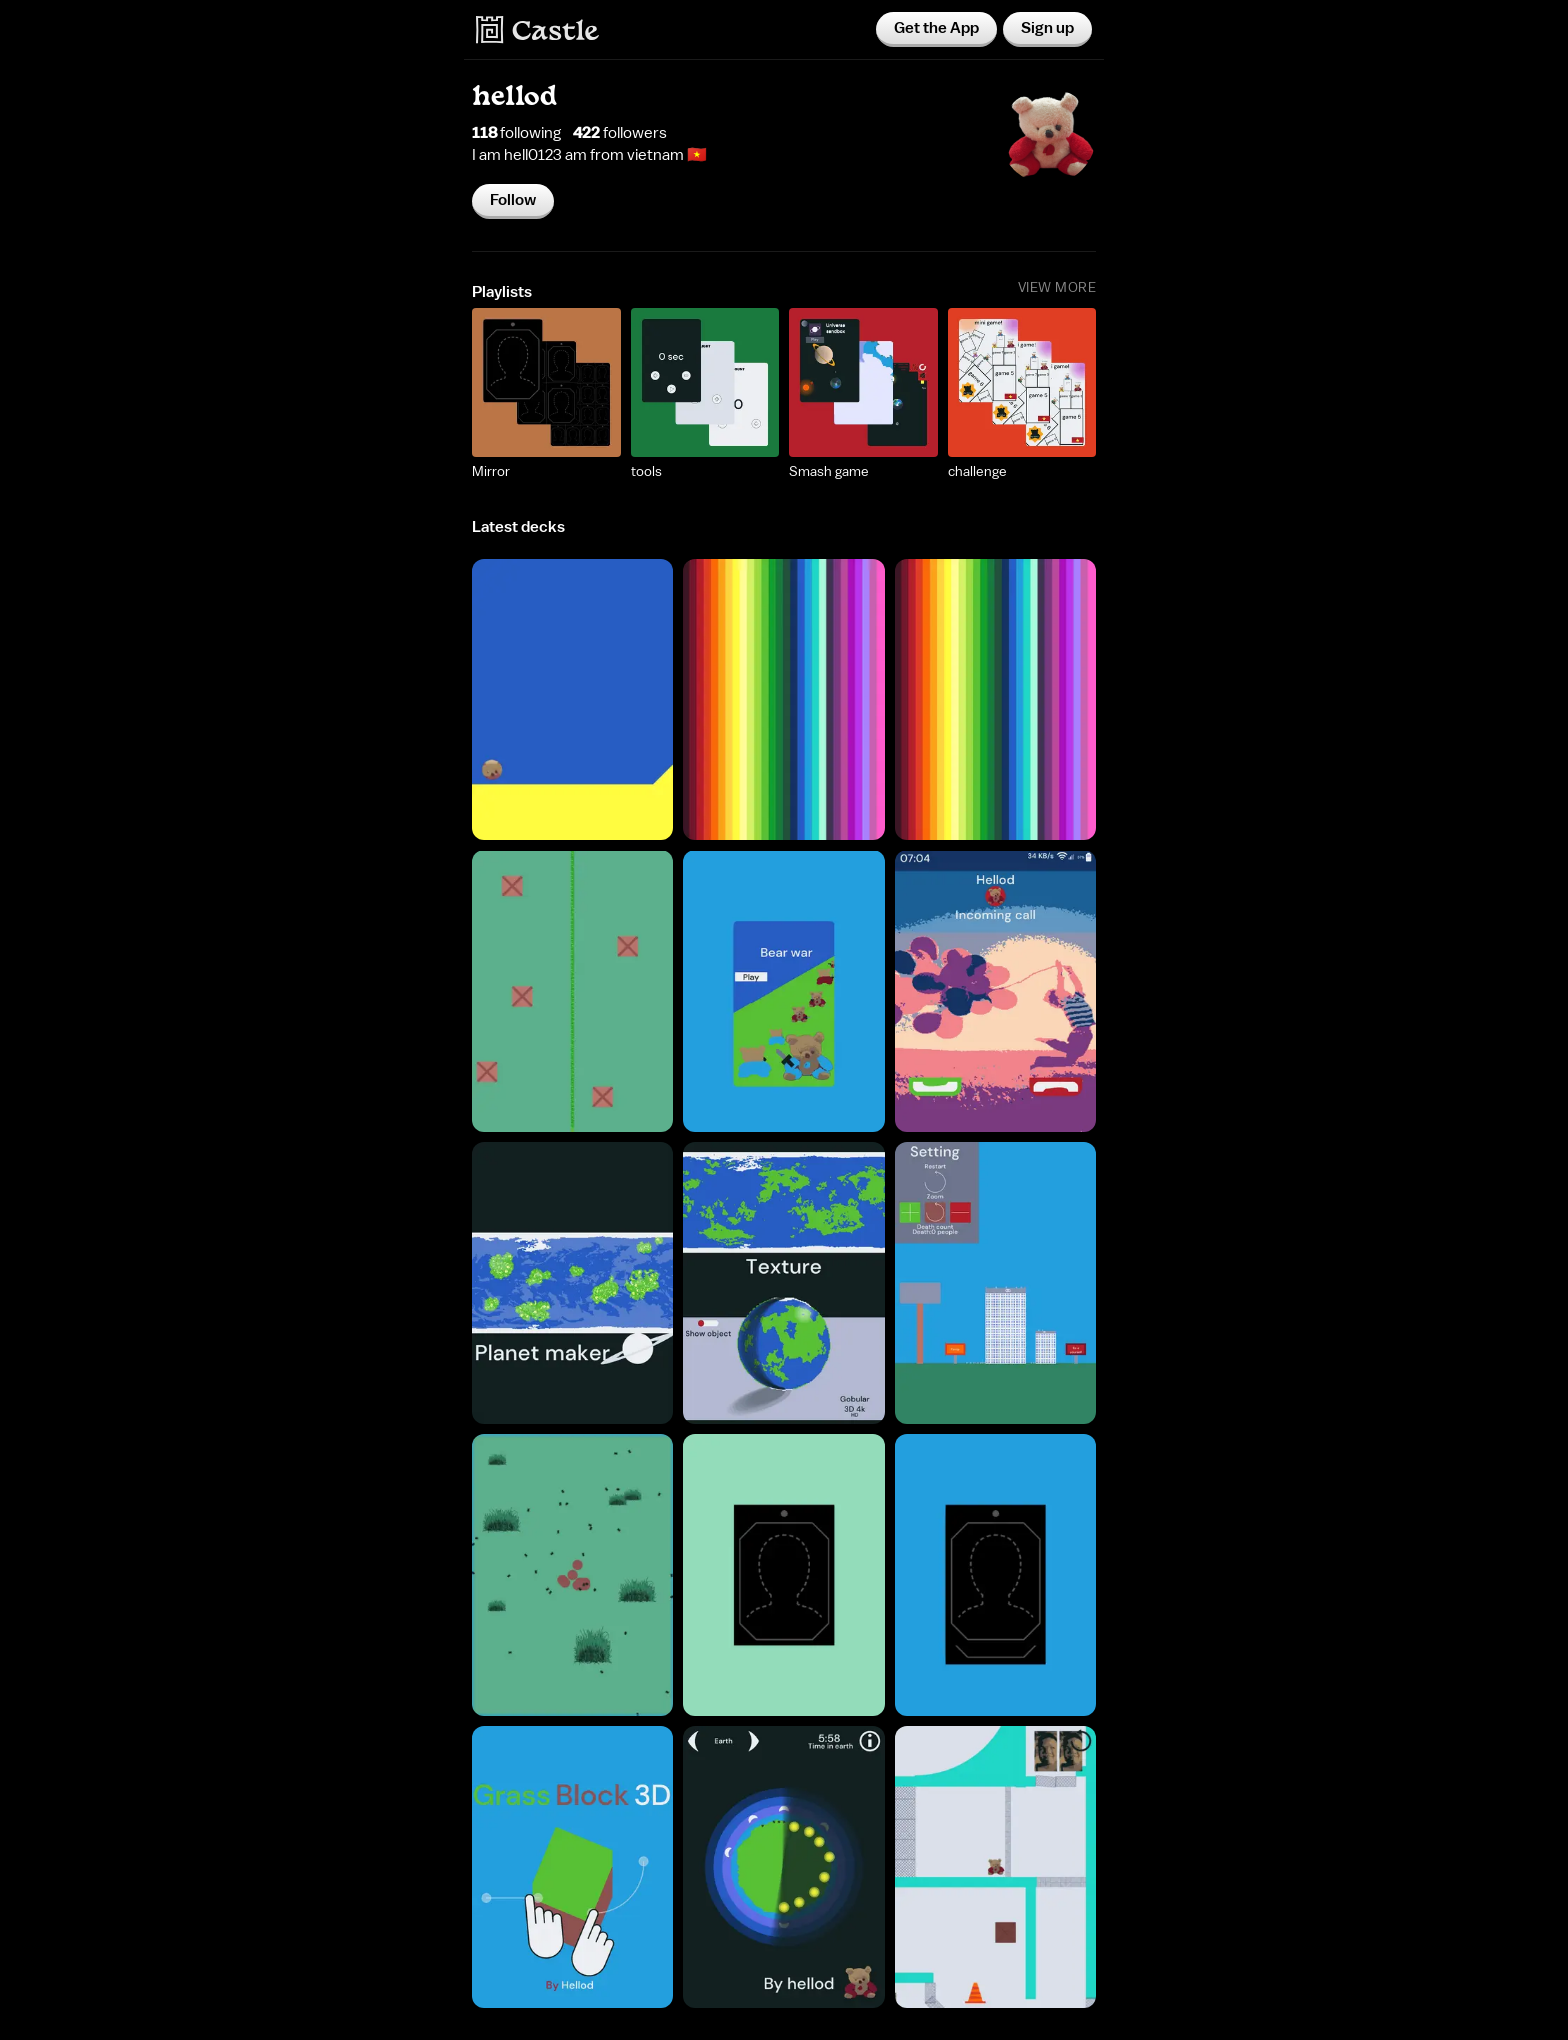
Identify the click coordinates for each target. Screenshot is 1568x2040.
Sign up (1047, 28)
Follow (513, 200)
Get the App (936, 28)
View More (1057, 288)
